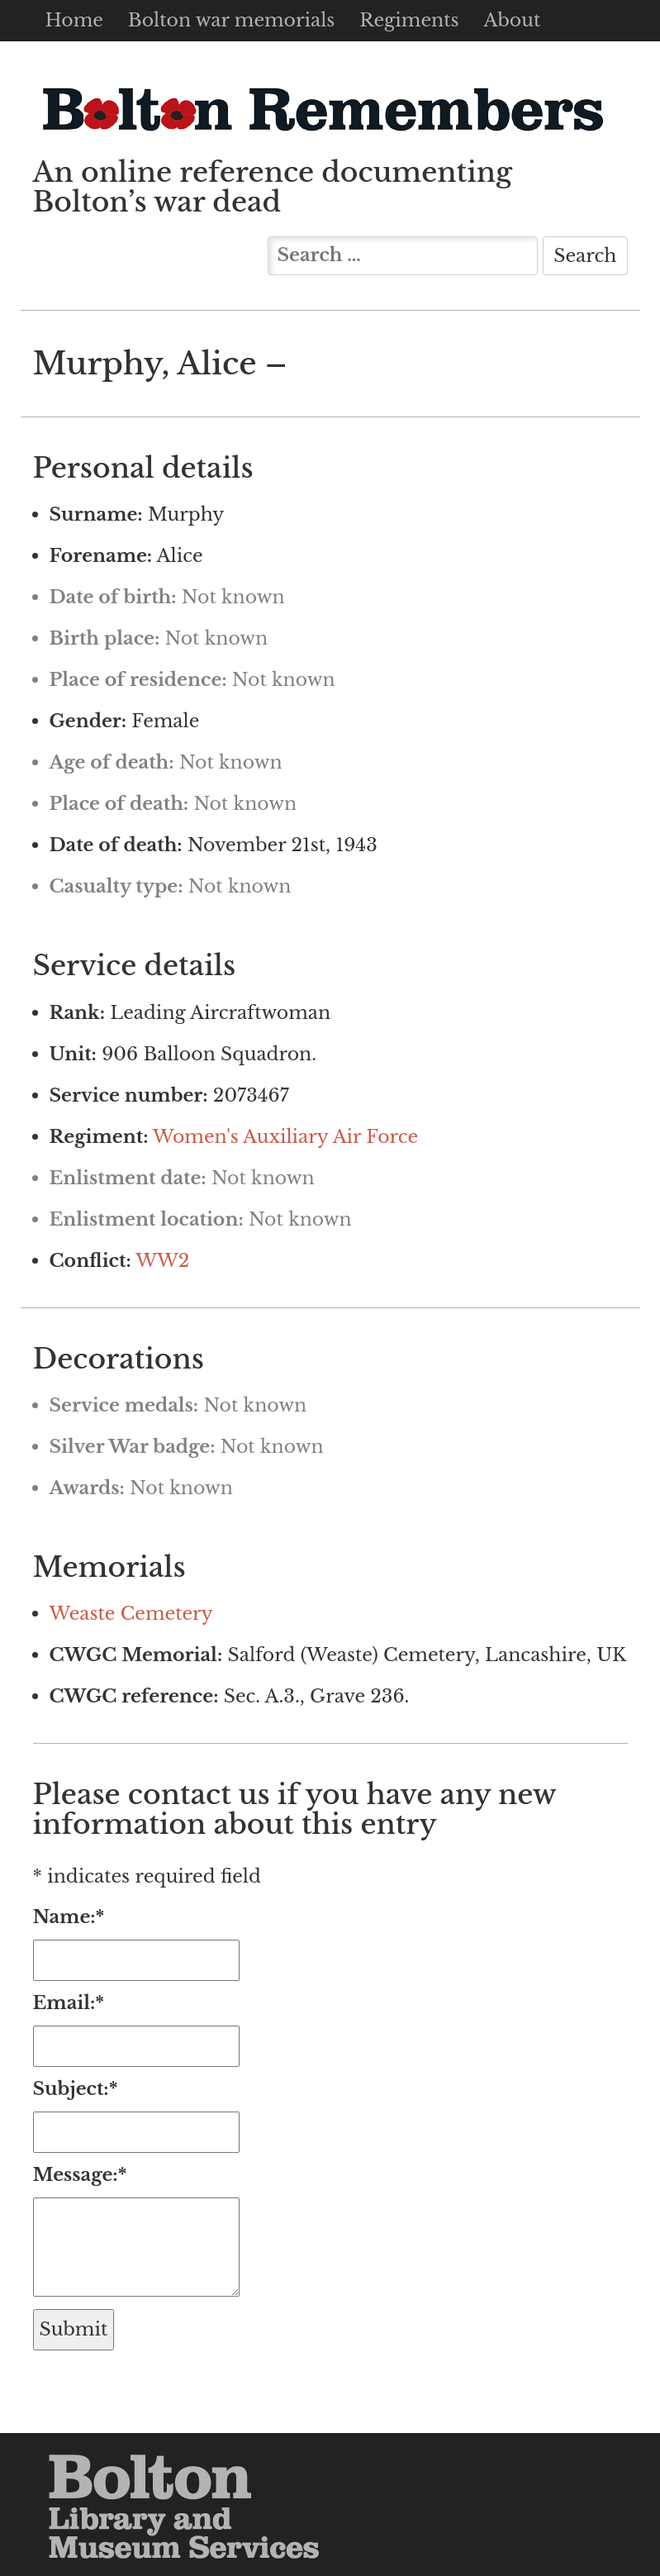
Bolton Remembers (322, 109)
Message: (80, 2175)
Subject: (75, 2089)
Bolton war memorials (231, 20)
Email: (69, 2003)
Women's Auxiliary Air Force (285, 1137)
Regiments (408, 20)
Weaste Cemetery (131, 1613)
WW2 (162, 1261)
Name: (69, 1917)
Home (74, 20)
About (511, 20)
